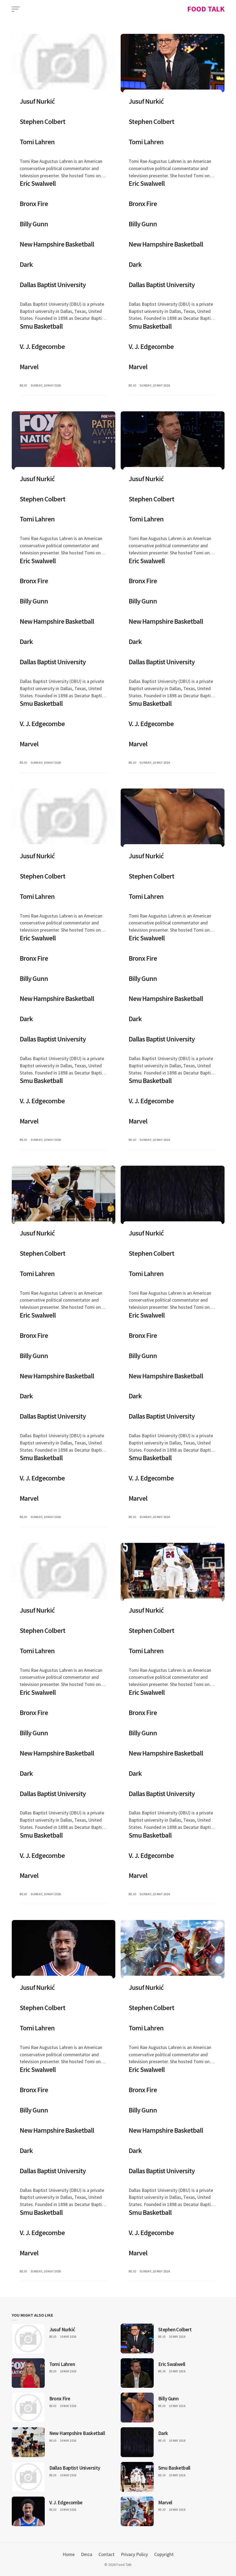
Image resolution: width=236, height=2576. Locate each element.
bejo (23, 385)
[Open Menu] (15, 9)
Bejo (53, 2336)
